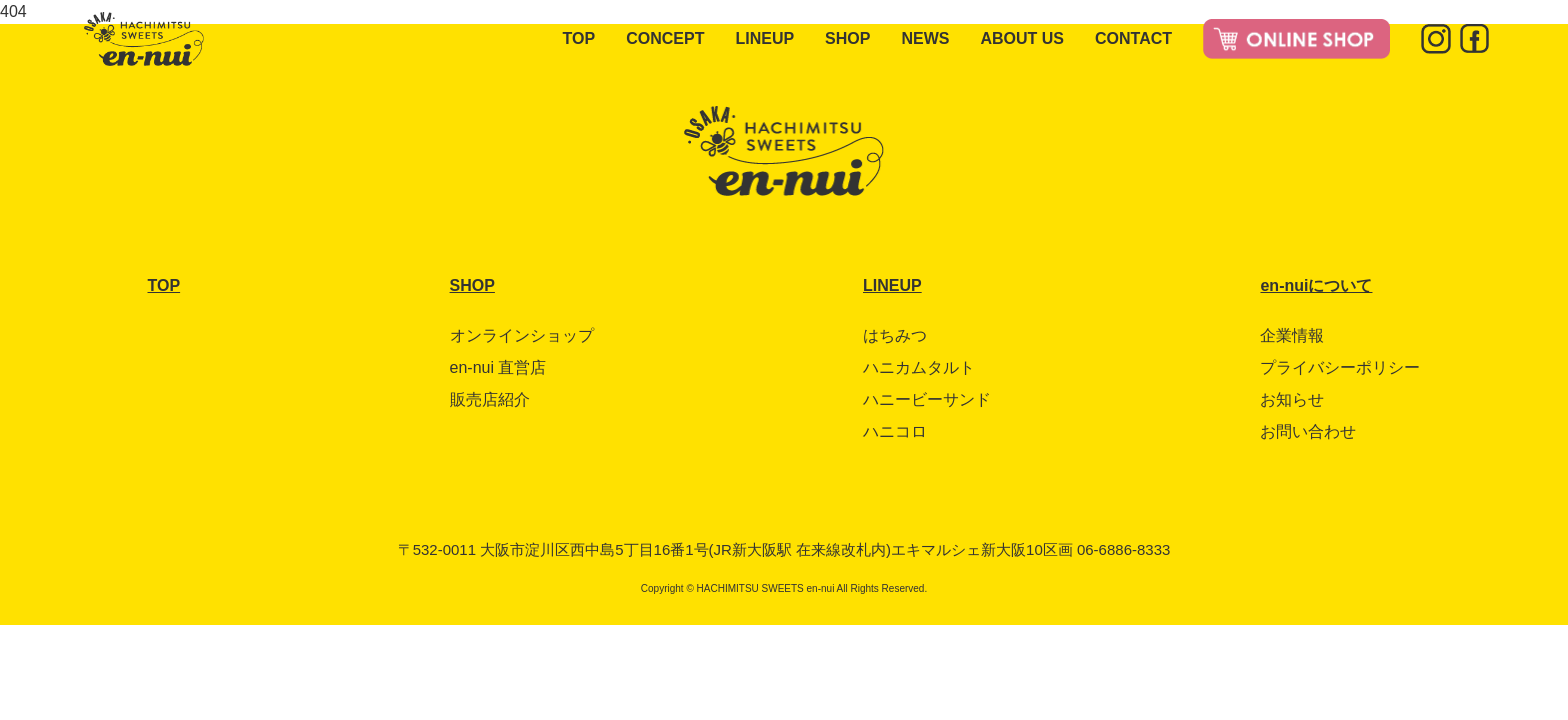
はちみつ (895, 335)
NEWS (925, 38)
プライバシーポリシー (1340, 367)
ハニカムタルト (919, 367)
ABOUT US (1022, 38)
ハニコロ (895, 431)
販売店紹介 (490, 399)
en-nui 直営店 (498, 367)
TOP (579, 38)
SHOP (847, 38)
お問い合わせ (1308, 431)
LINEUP (764, 38)
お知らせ (1292, 399)
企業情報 (1292, 335)
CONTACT (1133, 38)
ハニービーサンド (927, 399)
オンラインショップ (522, 335)
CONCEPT (665, 38)
